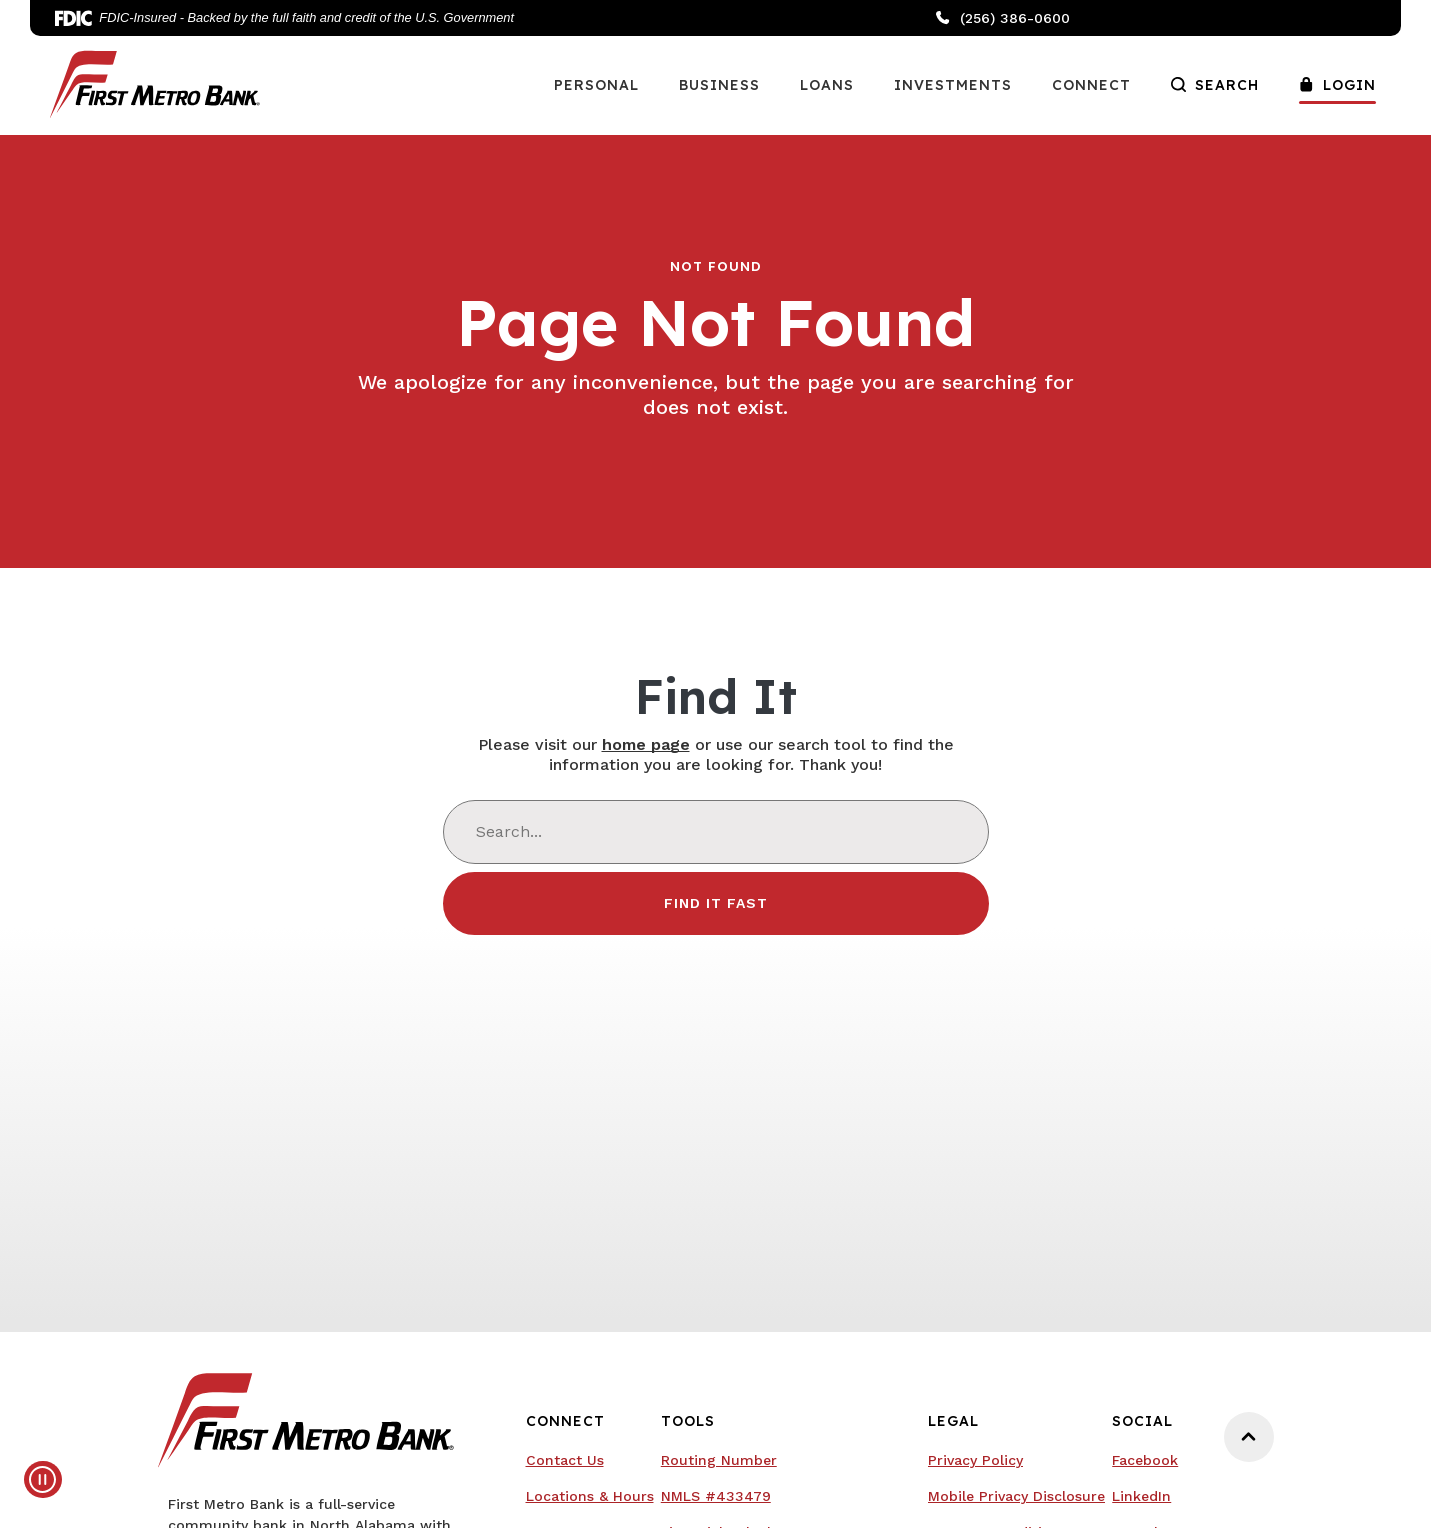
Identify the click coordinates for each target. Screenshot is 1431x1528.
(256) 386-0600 (1003, 18)
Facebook (1145, 1460)
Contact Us (565, 1460)
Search (1215, 85)
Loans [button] (827, 85)
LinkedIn (1141, 1496)
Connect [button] (1091, 85)
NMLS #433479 (716, 1496)
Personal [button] (596, 85)
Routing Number (719, 1460)
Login (1337, 85)
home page (646, 744)
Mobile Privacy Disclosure (1016, 1496)
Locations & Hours (590, 1496)
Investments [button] (953, 85)
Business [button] (719, 85)
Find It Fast (716, 903)
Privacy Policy (975, 1460)
